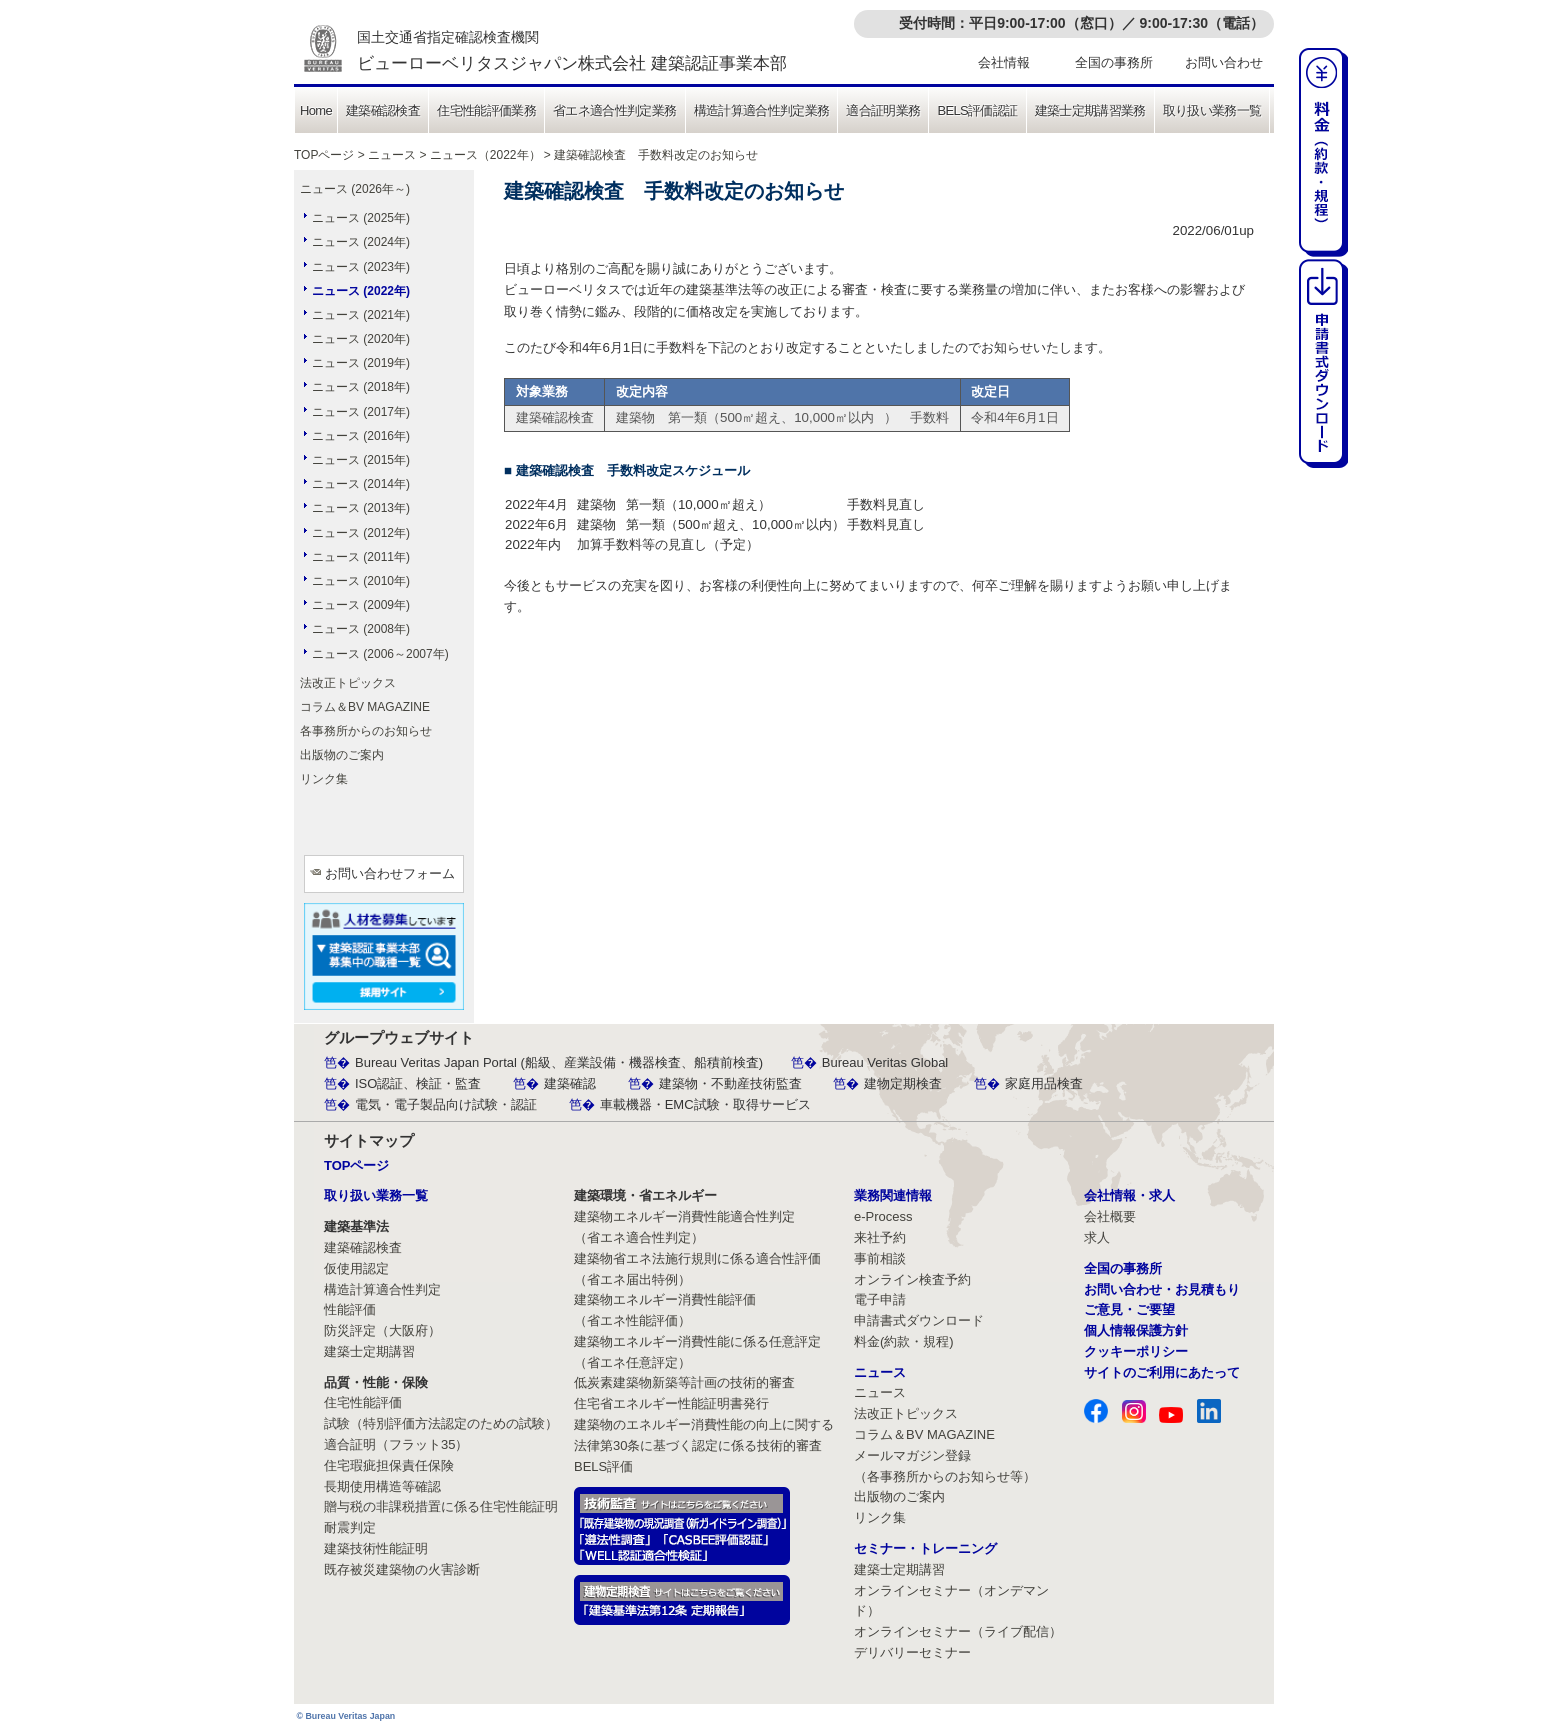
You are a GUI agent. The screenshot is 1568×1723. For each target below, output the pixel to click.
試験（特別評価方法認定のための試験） (441, 1423)
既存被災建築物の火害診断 (402, 1569)
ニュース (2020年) (361, 339)
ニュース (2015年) (361, 460)
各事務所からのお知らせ (366, 731)
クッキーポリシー (1136, 1351)
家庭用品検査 (1044, 1083)
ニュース (392, 155)
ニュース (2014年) (361, 484)
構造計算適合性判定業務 (762, 110)
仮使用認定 (356, 1268)
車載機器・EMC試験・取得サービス (705, 1104)
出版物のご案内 (342, 755)
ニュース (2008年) (361, 629)
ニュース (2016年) (361, 436)
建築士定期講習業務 (1090, 110)
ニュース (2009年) (361, 605)
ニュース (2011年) (361, 557)
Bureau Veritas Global (885, 1062)
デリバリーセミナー (912, 1652)
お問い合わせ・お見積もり (1162, 1289)
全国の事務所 (1114, 62)
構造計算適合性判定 (382, 1289)
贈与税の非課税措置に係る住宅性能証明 (441, 1506)
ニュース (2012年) (361, 533)
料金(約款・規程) (904, 1341)
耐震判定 (350, 1527)
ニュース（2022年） (485, 155)
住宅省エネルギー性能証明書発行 (671, 1403)
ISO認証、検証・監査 (418, 1083)
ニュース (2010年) (361, 581)
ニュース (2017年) (361, 412)
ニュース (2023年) (361, 267)
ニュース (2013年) (361, 508)
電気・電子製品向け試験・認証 (446, 1104)
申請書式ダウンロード (919, 1320)
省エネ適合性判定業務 (615, 110)
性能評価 (350, 1309)
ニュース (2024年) (361, 242)
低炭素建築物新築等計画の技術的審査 (684, 1382)
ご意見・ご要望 (1129, 1309)
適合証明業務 (883, 110)
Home (316, 110)
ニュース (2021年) (361, 315)
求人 (1097, 1237)
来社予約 (880, 1237)
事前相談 (880, 1258)
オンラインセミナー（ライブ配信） (958, 1631)
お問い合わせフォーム (390, 873)
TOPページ (324, 155)
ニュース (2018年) (361, 387)
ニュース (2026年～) (355, 189)
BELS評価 (603, 1466)
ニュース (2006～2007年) (380, 654)
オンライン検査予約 (912, 1279)
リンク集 (324, 779)
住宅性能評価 (363, 1402)
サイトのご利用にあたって (1162, 1372)
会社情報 (1004, 62)
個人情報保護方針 (1136, 1330)
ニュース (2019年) (361, 363)
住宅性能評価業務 (486, 110)
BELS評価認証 (977, 110)
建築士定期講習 (369, 1351)
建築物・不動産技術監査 (730, 1083)
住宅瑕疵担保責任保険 (389, 1465)
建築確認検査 (383, 110)
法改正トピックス (348, 683)
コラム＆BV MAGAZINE (365, 707)
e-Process (883, 1216)
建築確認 (570, 1083)
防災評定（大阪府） (382, 1330)
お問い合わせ (1224, 62)
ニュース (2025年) (361, 218)
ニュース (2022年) (361, 291)
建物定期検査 (903, 1083)
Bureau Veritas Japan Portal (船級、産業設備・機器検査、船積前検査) (559, 1062)
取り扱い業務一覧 (1212, 110)
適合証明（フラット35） (396, 1444)
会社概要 (1110, 1216)
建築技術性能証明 (376, 1548)
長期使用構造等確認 (382, 1486)
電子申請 (880, 1299)
